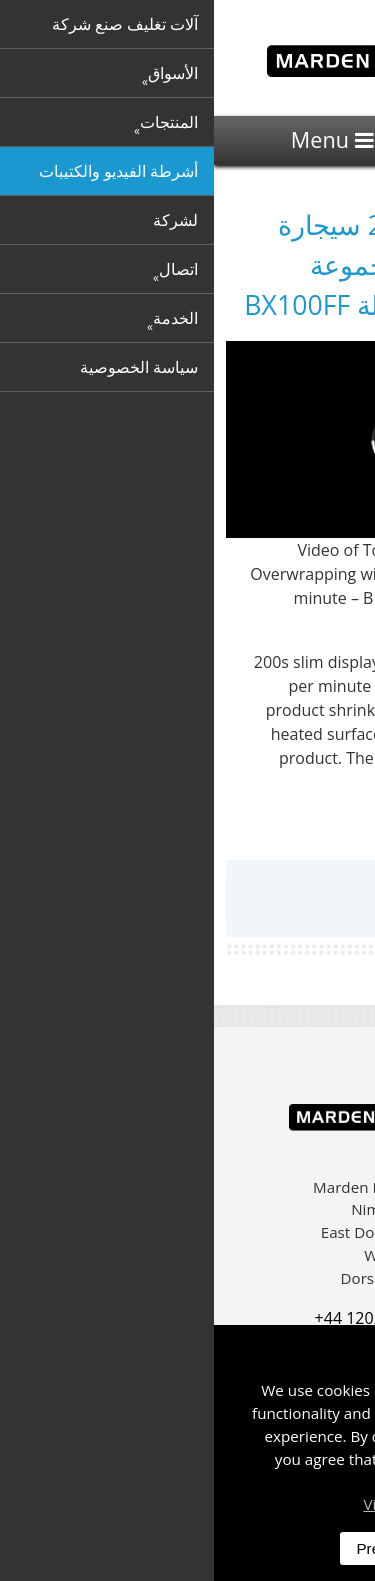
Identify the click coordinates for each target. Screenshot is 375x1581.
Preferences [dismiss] (183, 1548)
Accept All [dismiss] (293, 1548)
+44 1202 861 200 (166, 1318)
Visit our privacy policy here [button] (246, 1504)
